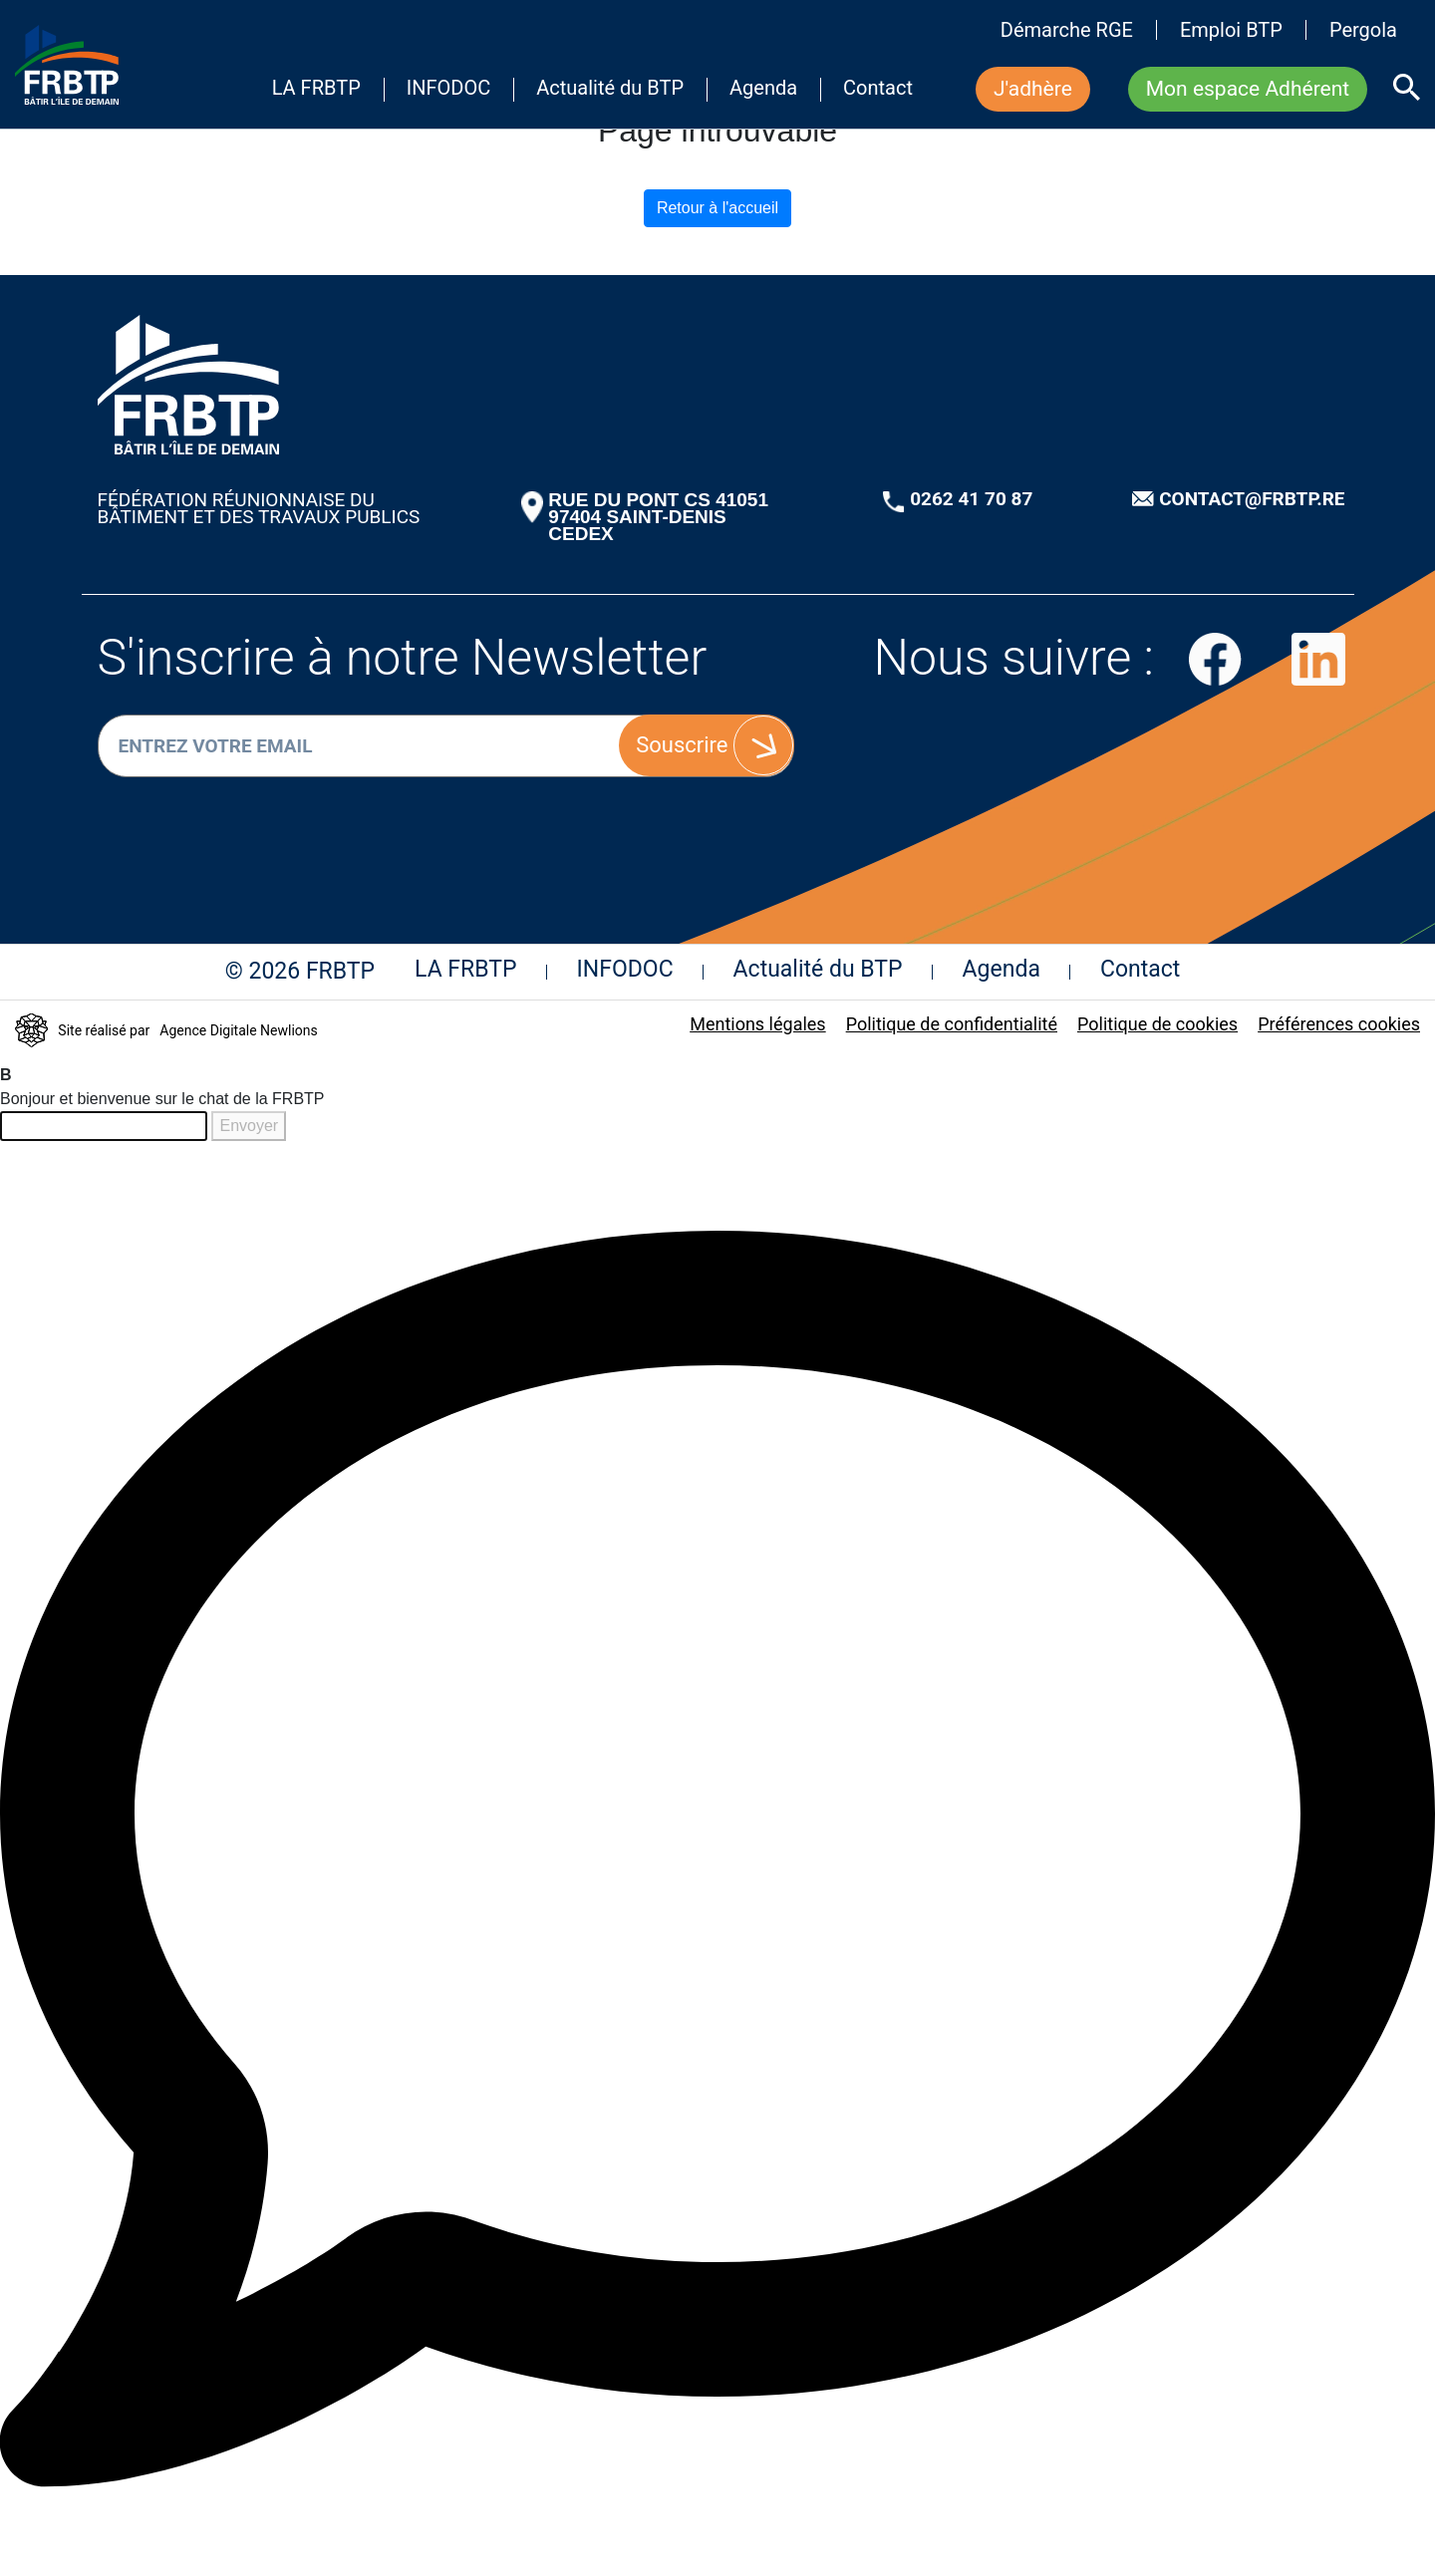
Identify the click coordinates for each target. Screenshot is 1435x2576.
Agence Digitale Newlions (238, 1030)
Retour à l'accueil (717, 207)
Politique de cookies (1157, 1023)
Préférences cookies (1339, 1023)
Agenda (763, 89)
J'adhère (1033, 89)
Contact (878, 89)
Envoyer (248, 1125)
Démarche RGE (1067, 30)
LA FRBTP (316, 89)
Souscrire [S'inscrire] (681, 744)
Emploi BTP (1231, 30)
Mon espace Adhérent (1247, 89)
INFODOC (448, 89)
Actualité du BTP (610, 89)
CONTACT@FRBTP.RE (1251, 498)
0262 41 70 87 (971, 498)
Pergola (1363, 30)
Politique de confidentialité (951, 1023)
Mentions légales (757, 1023)
